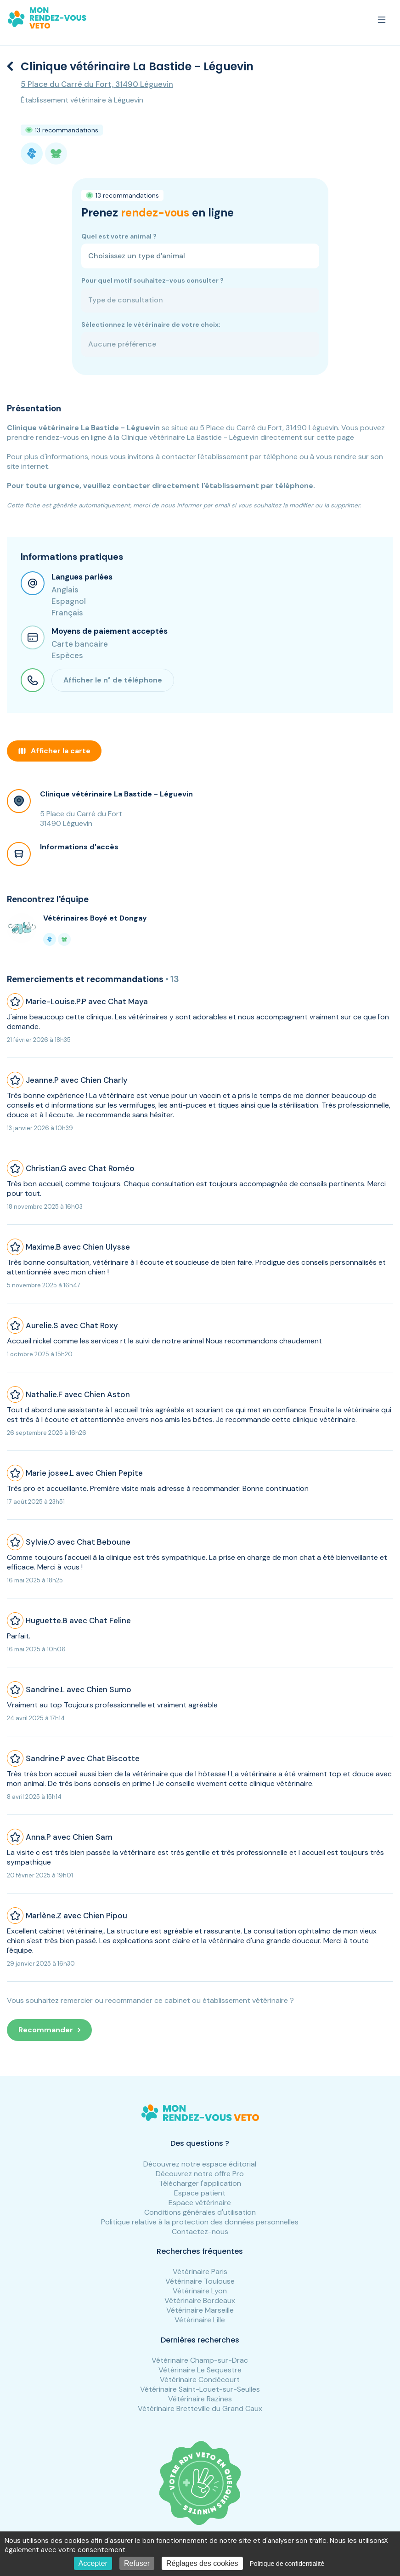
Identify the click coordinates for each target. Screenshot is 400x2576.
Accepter (93, 2563)
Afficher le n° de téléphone (112, 680)
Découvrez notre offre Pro (200, 2173)
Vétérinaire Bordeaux (199, 2300)
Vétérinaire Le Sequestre (200, 2370)
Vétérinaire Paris (200, 2271)
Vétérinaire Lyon (200, 2291)
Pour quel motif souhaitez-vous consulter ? (152, 280)
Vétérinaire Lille (200, 2320)
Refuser (137, 2563)
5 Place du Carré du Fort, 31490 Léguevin (97, 84)
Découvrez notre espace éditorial (199, 2164)
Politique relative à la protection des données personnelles (200, 2222)
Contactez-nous (200, 2231)
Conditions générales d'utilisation (200, 2212)
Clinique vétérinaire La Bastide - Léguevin (116, 794)
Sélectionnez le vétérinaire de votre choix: (150, 324)
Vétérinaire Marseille (200, 2310)
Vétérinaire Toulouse (200, 2281)
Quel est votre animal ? (119, 236)
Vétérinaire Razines (200, 2399)
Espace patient (199, 2193)
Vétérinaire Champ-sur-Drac (200, 2360)
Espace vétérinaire (200, 2202)
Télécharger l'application (200, 2183)
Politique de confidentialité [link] (287, 2563)
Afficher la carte (54, 751)
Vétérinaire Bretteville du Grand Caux (200, 2408)
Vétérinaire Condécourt (200, 2379)
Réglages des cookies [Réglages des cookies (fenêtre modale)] (202, 2563)
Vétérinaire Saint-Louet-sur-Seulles (200, 2389)
